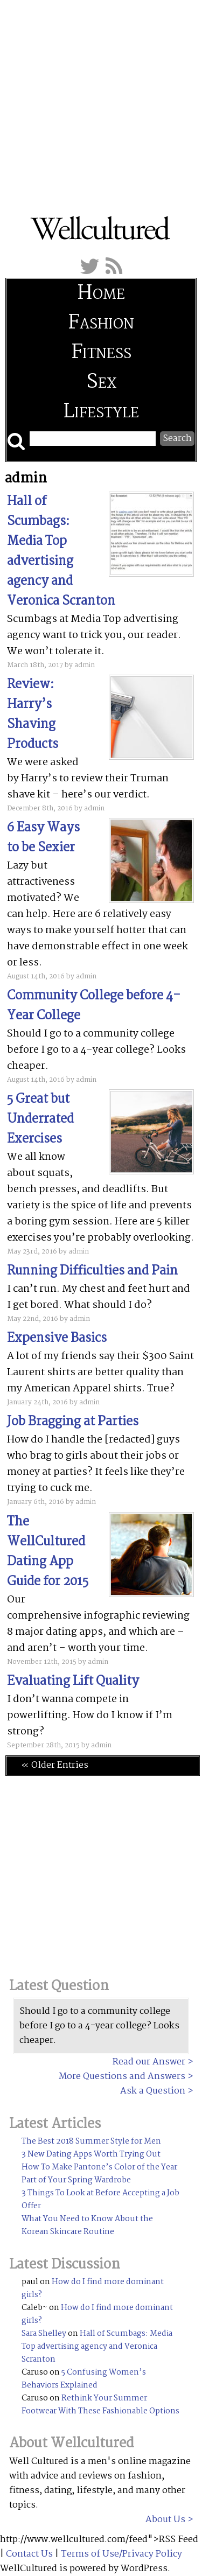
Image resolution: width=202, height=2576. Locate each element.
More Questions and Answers (122, 2076)
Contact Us (29, 2554)
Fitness (101, 353)
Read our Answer (149, 2062)
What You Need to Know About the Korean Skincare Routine (87, 2225)
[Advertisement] (101, 101)
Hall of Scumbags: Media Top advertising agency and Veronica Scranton (97, 2346)
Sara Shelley (44, 2333)
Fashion (101, 323)
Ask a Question (152, 2091)
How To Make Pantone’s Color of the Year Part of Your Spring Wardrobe (99, 2174)
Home (101, 294)
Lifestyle (101, 412)
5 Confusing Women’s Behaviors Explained (84, 2379)
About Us (165, 2519)
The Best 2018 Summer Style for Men (91, 2141)
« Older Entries (54, 1765)
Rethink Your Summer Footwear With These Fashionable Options (100, 2405)
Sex (101, 382)
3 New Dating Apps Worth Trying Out (91, 2154)
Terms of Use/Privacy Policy (121, 2554)
